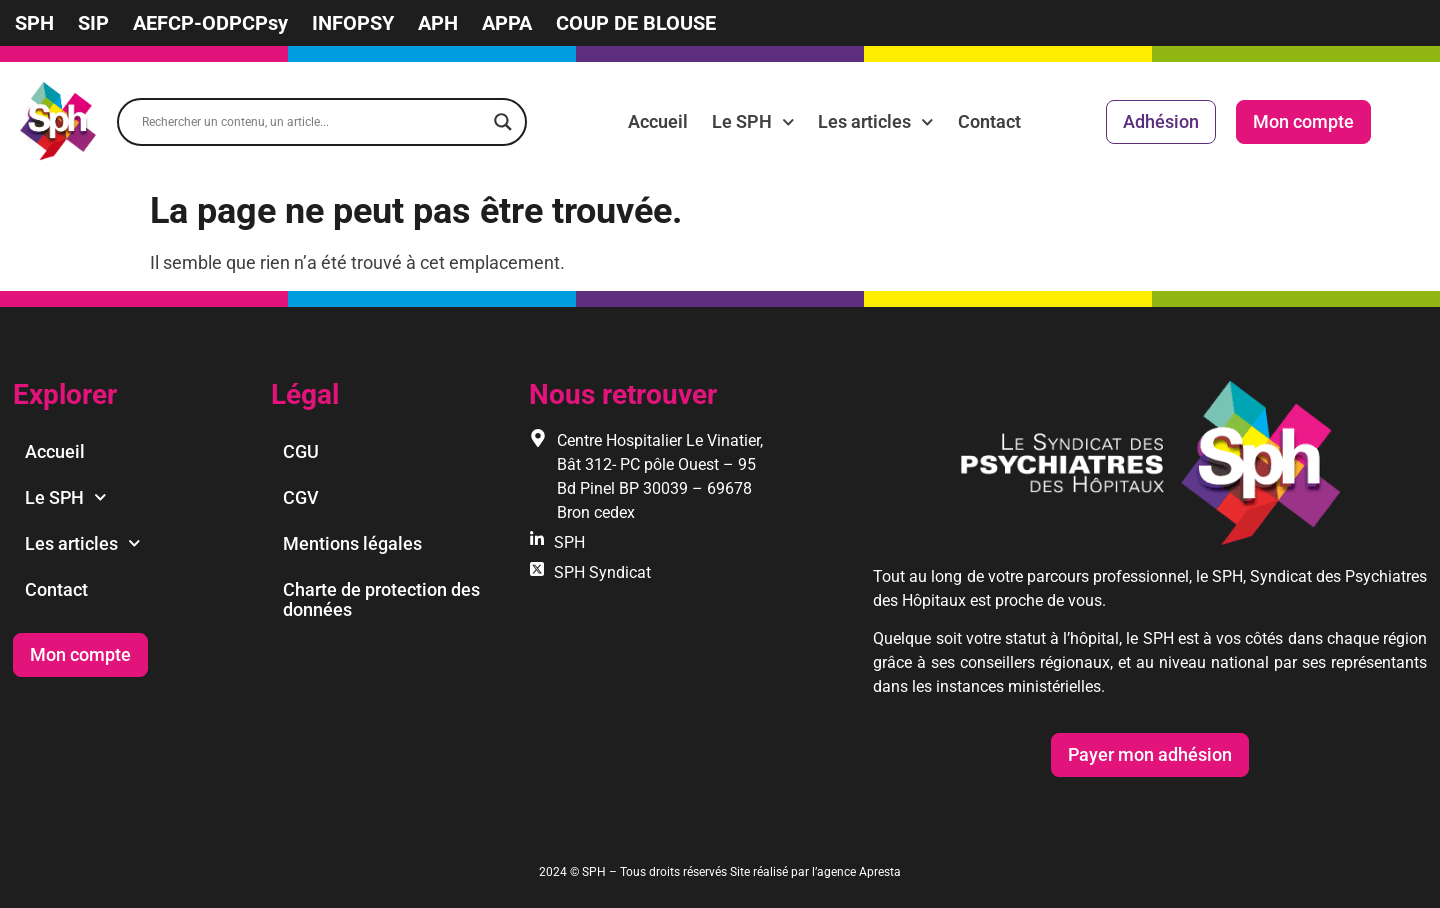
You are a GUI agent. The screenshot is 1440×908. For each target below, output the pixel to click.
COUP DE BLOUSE (636, 23)
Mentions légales (352, 543)
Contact (989, 121)
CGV (301, 497)
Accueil (658, 121)
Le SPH (753, 122)
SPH (34, 23)
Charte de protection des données (381, 599)
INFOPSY (353, 23)
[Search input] (313, 122)
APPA (507, 23)
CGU (301, 451)
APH (438, 23)
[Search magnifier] (503, 122)
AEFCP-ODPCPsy (210, 23)
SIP (93, 23)
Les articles (876, 122)
